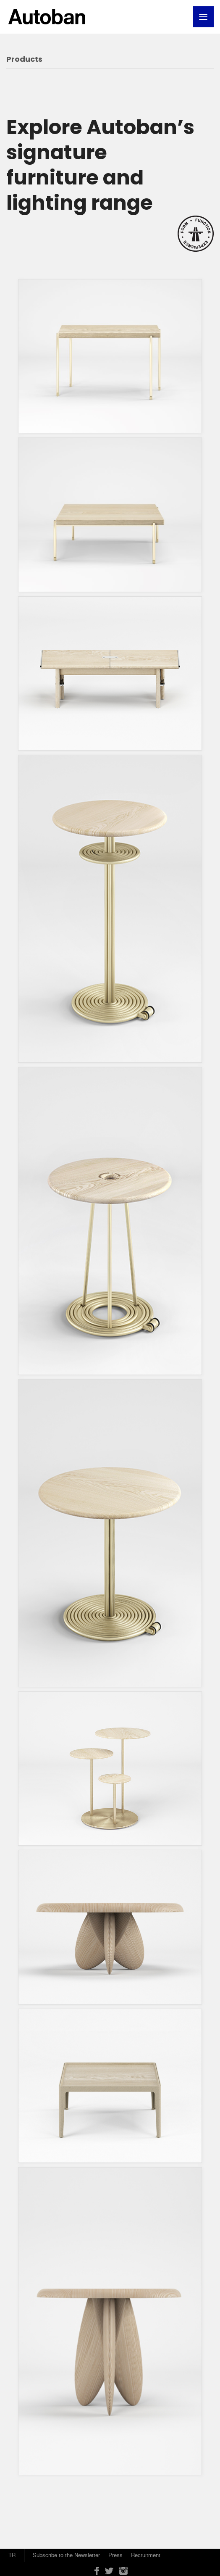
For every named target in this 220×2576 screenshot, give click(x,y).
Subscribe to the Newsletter (66, 2555)
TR (12, 2555)
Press (115, 2555)
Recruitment (145, 2555)
